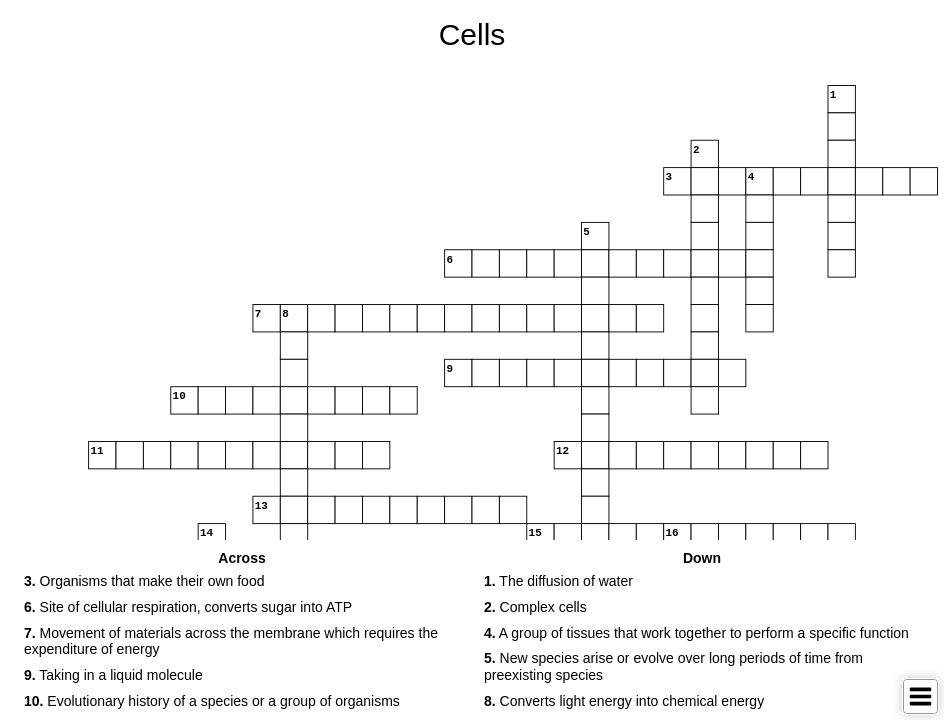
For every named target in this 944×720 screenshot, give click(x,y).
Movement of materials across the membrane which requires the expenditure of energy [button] (231, 641)
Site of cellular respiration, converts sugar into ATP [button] (188, 607)
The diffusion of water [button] (558, 581)
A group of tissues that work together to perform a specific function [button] (696, 633)
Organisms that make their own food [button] (144, 581)
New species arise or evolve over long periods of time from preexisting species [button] (673, 666)
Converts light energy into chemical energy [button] (624, 701)
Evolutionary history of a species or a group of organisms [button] (212, 701)
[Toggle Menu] (920, 696)
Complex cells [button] (535, 607)
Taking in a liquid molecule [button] (113, 675)
